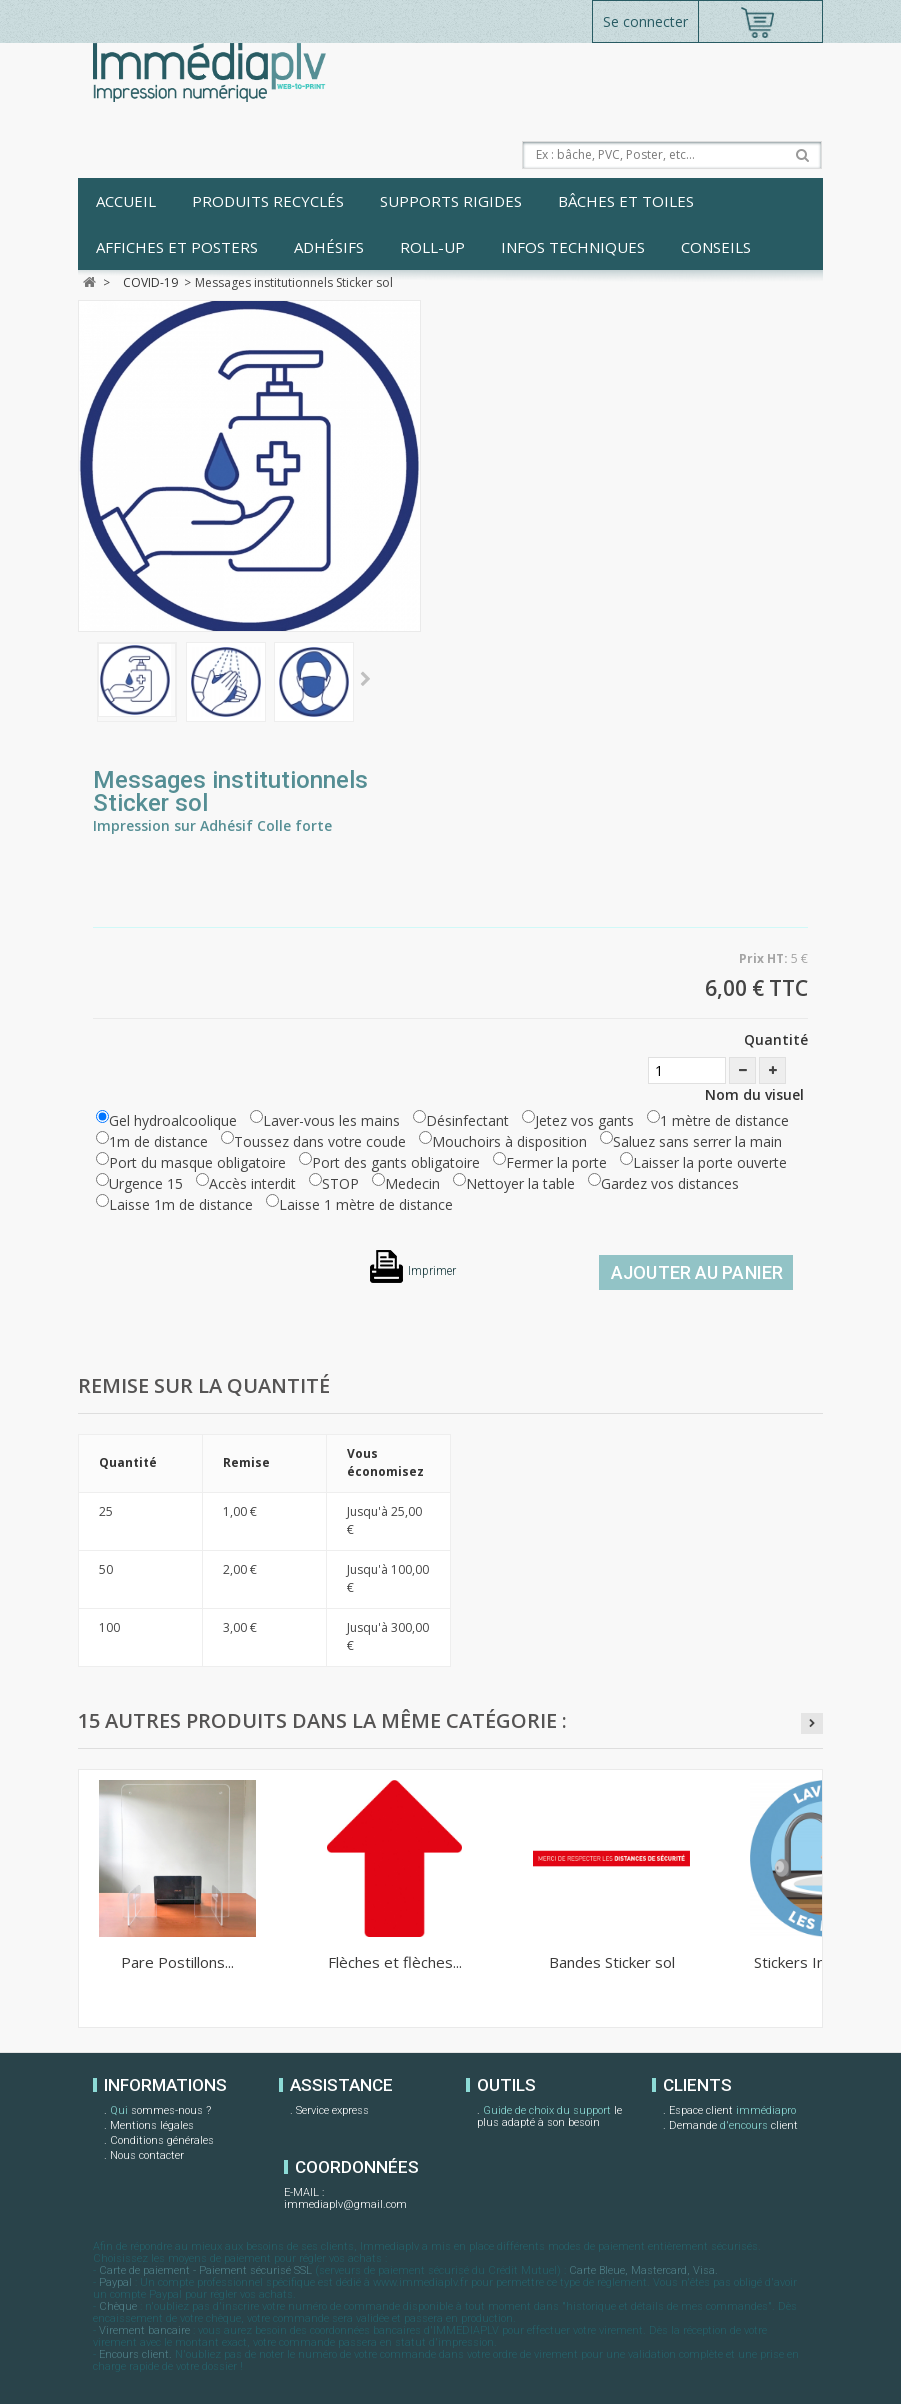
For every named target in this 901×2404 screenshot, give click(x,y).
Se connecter (645, 21)
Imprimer (432, 1271)
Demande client (733, 2127)
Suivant (365, 680)
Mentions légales (152, 2125)
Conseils (716, 247)
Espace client (732, 2112)
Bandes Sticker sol (612, 1962)
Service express (332, 2110)
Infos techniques (573, 247)
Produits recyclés (268, 201)
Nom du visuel (756, 1094)
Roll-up (432, 247)
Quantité (776, 1039)
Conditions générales (162, 2140)
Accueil (126, 201)
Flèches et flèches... (395, 1962)
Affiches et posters (177, 247)
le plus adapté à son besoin (549, 2116)
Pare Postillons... (177, 1962)
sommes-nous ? (160, 2112)
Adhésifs (329, 247)
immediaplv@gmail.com (345, 2204)
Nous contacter (147, 2155)
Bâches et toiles (626, 201)
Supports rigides (451, 201)
